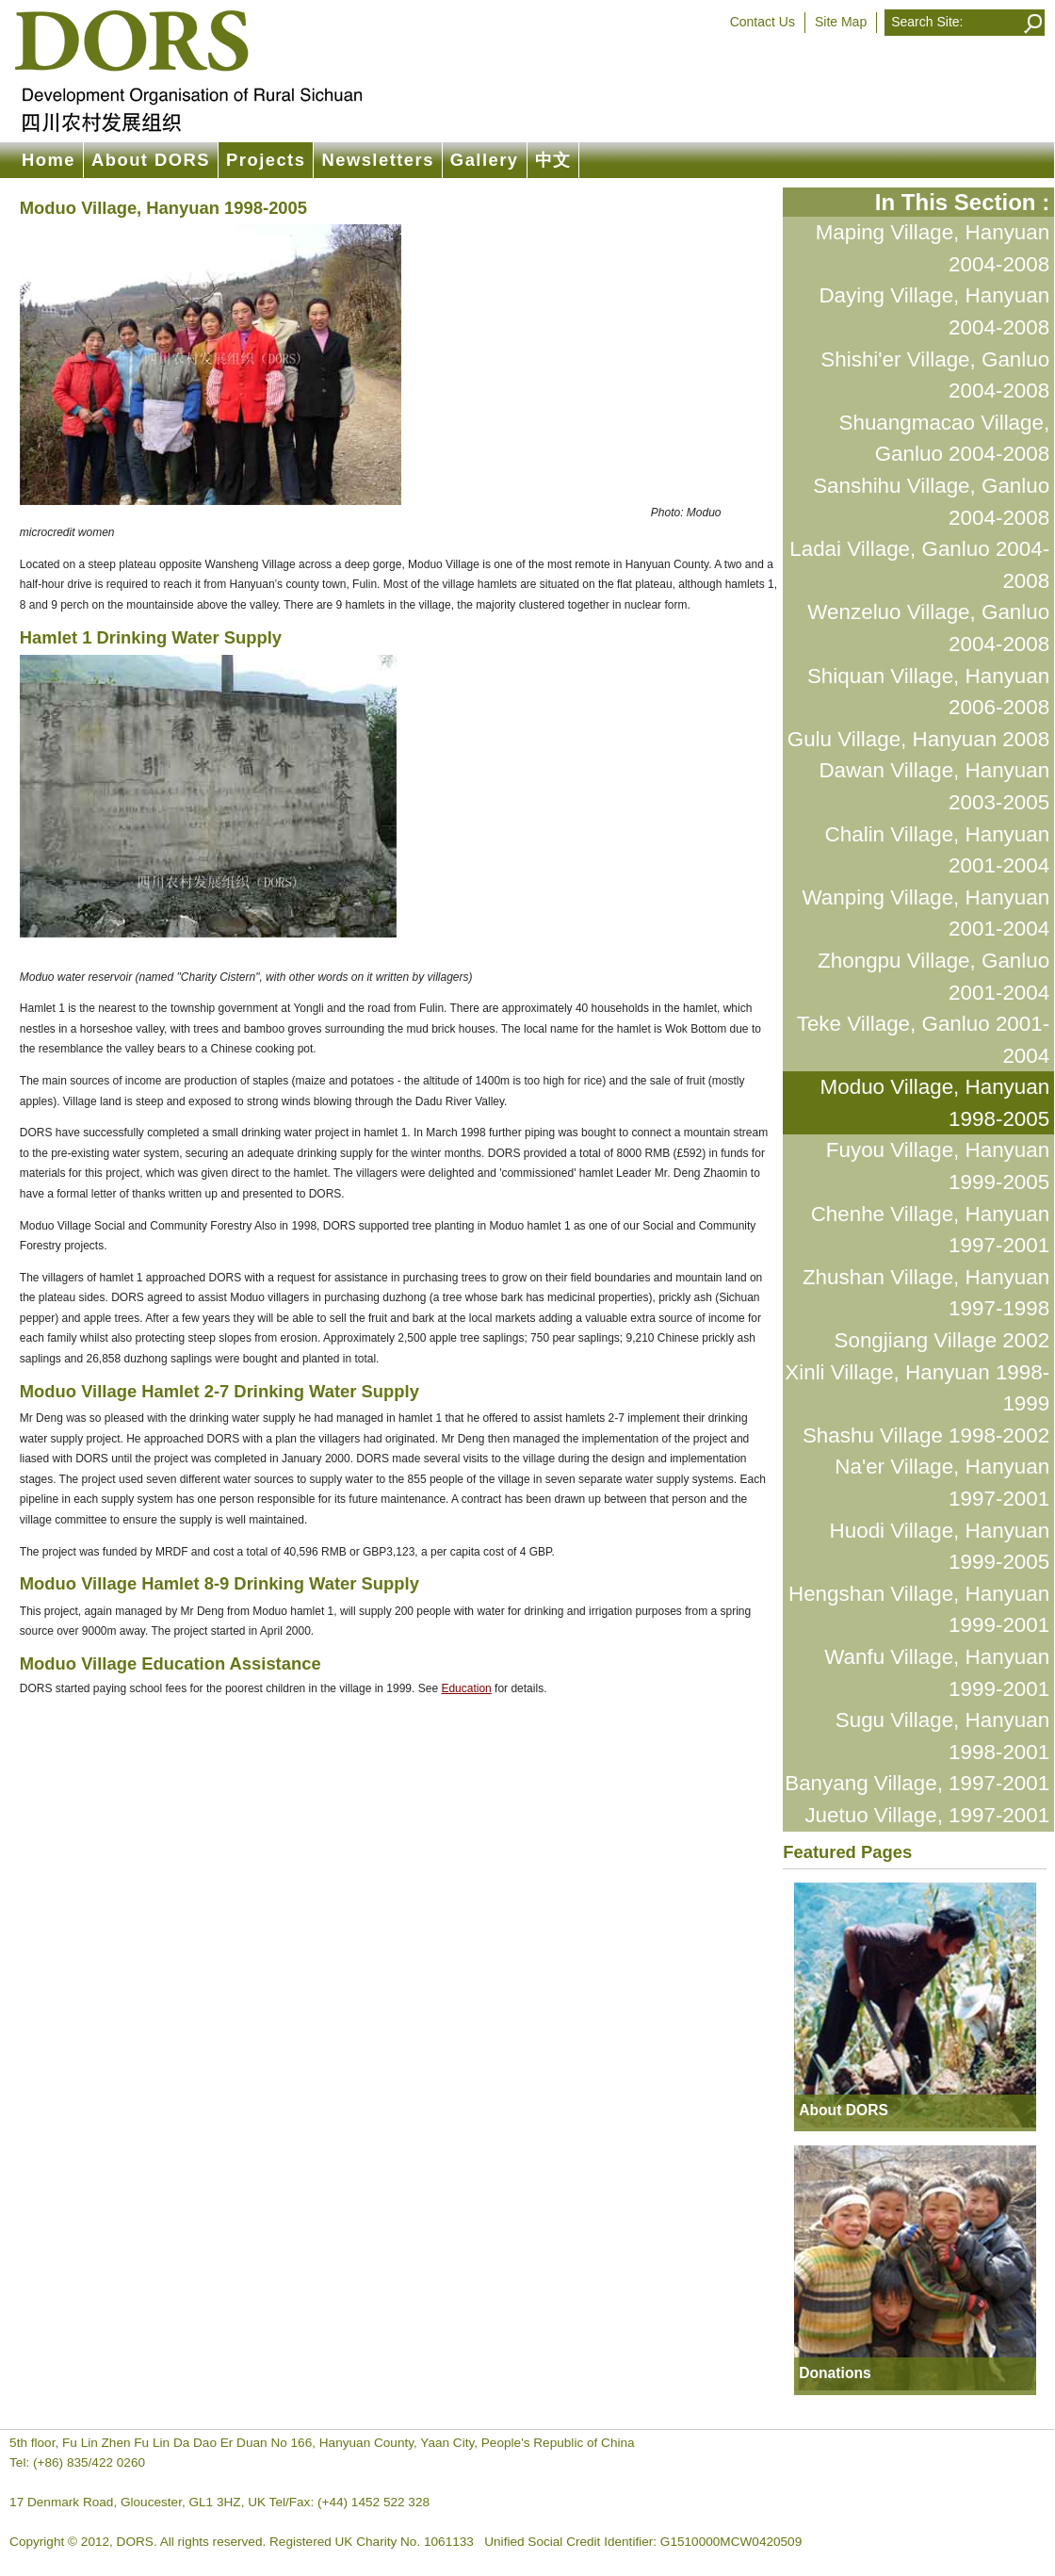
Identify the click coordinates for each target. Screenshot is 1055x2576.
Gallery (484, 160)
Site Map (841, 21)
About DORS (150, 160)
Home (48, 160)
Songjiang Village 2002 (942, 1340)
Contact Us (762, 21)
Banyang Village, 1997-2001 (917, 1783)
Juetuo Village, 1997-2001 (926, 1815)
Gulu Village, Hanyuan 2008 (918, 739)
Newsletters (377, 160)
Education (466, 1688)
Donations (835, 2373)
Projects (265, 160)
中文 (553, 160)
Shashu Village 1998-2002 (926, 1435)
